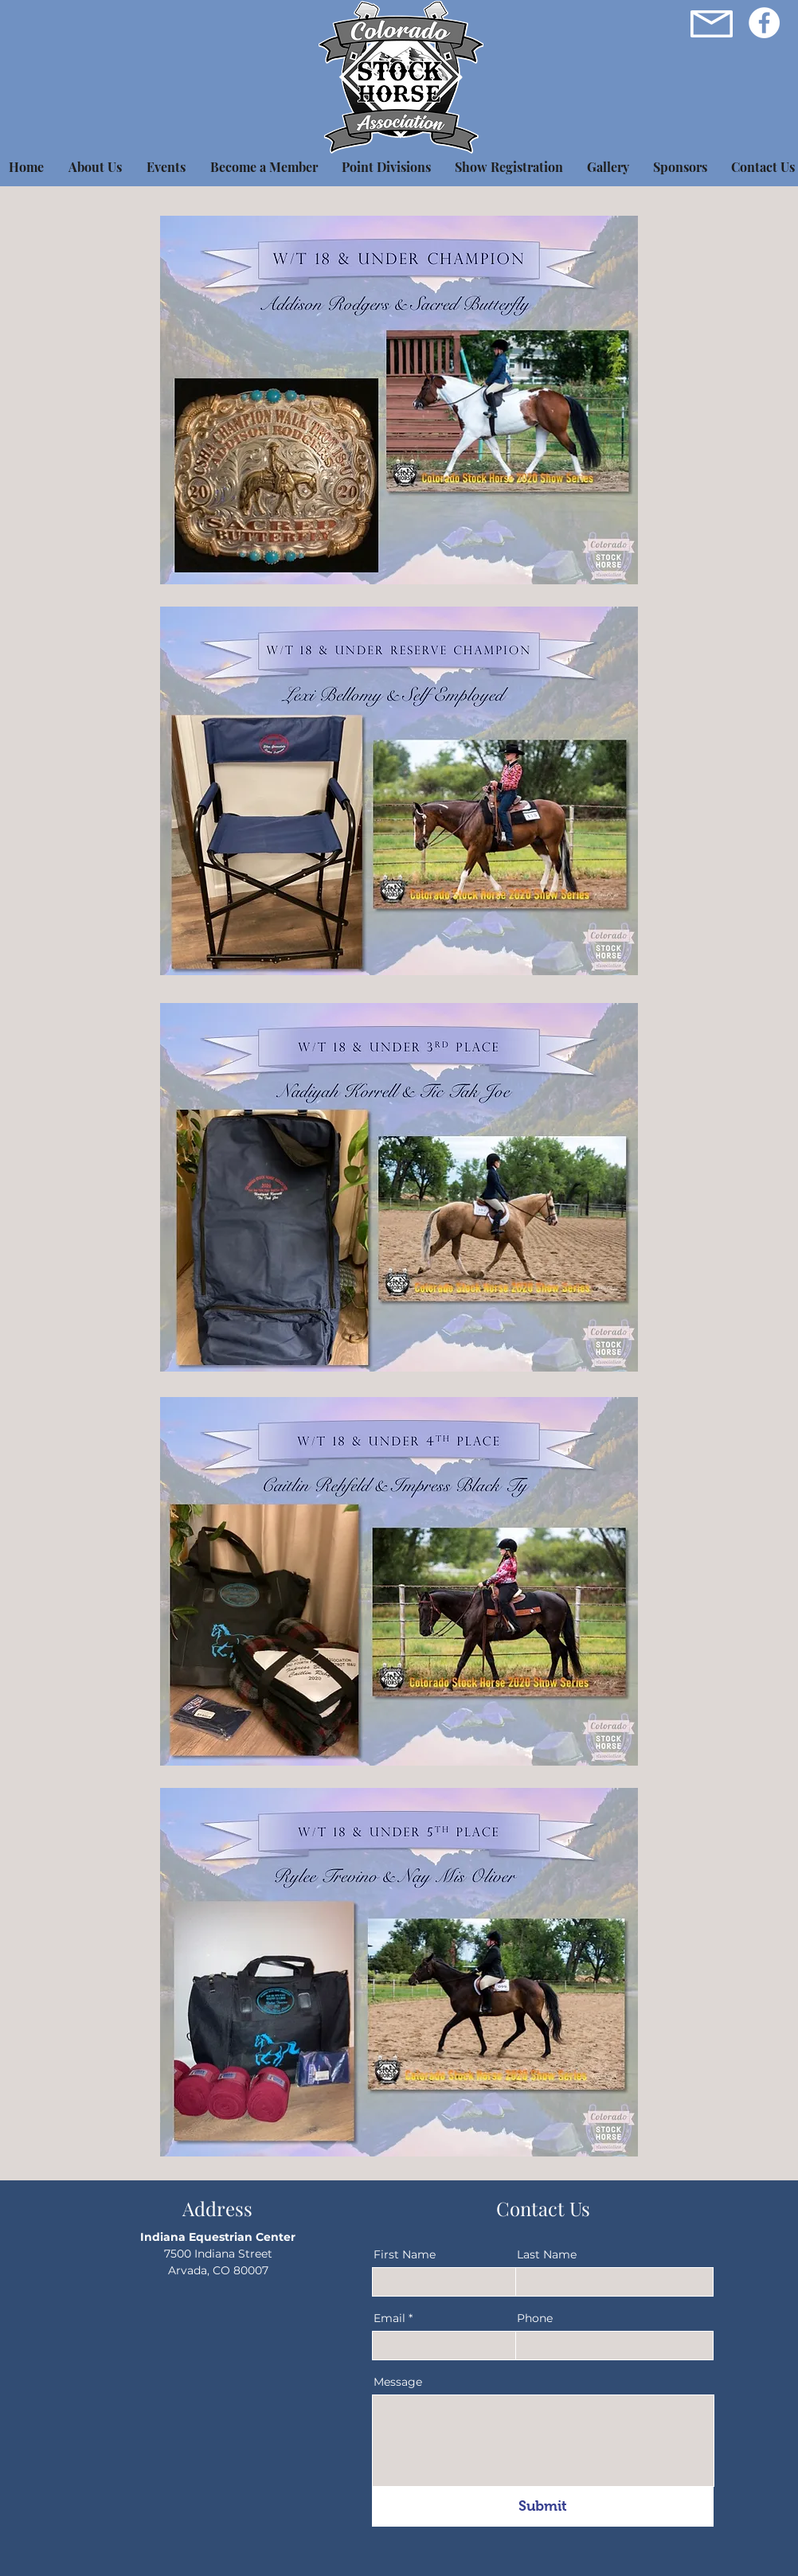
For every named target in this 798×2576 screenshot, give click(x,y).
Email (389, 2318)
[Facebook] (764, 22)
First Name (405, 2254)
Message (398, 2381)
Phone (535, 2318)
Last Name (547, 2254)
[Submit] (543, 2507)
